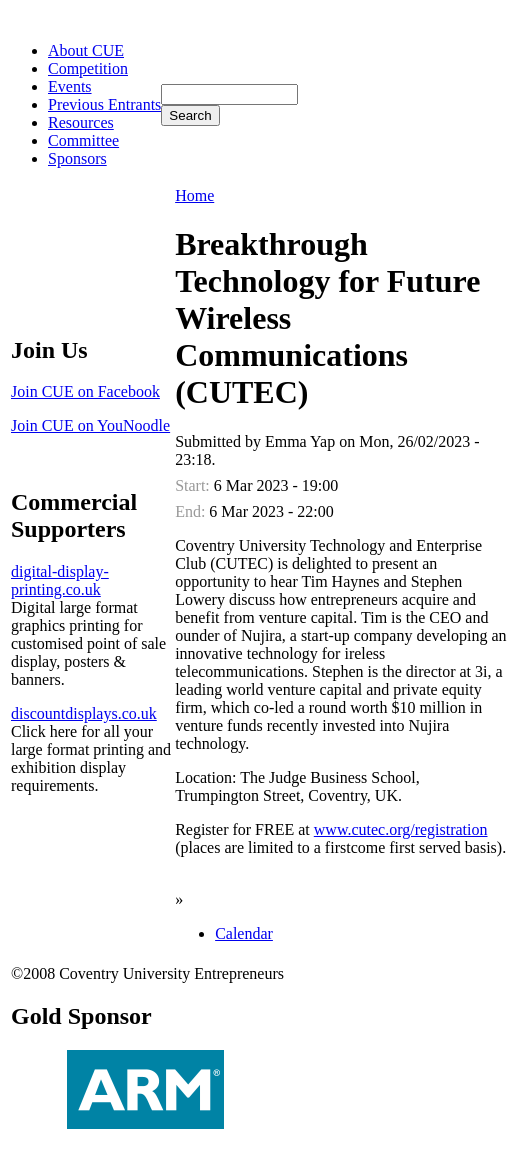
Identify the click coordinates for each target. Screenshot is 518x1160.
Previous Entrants (104, 104)
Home (194, 195)
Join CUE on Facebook (85, 391)
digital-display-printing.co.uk (60, 580)
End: (192, 511)
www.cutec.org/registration (401, 829)
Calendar (244, 933)
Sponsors (77, 158)
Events (70, 86)
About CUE (86, 50)
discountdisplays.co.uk (84, 713)
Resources (81, 122)
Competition (88, 68)
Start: (194, 485)
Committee (83, 140)
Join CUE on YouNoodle (90, 425)
